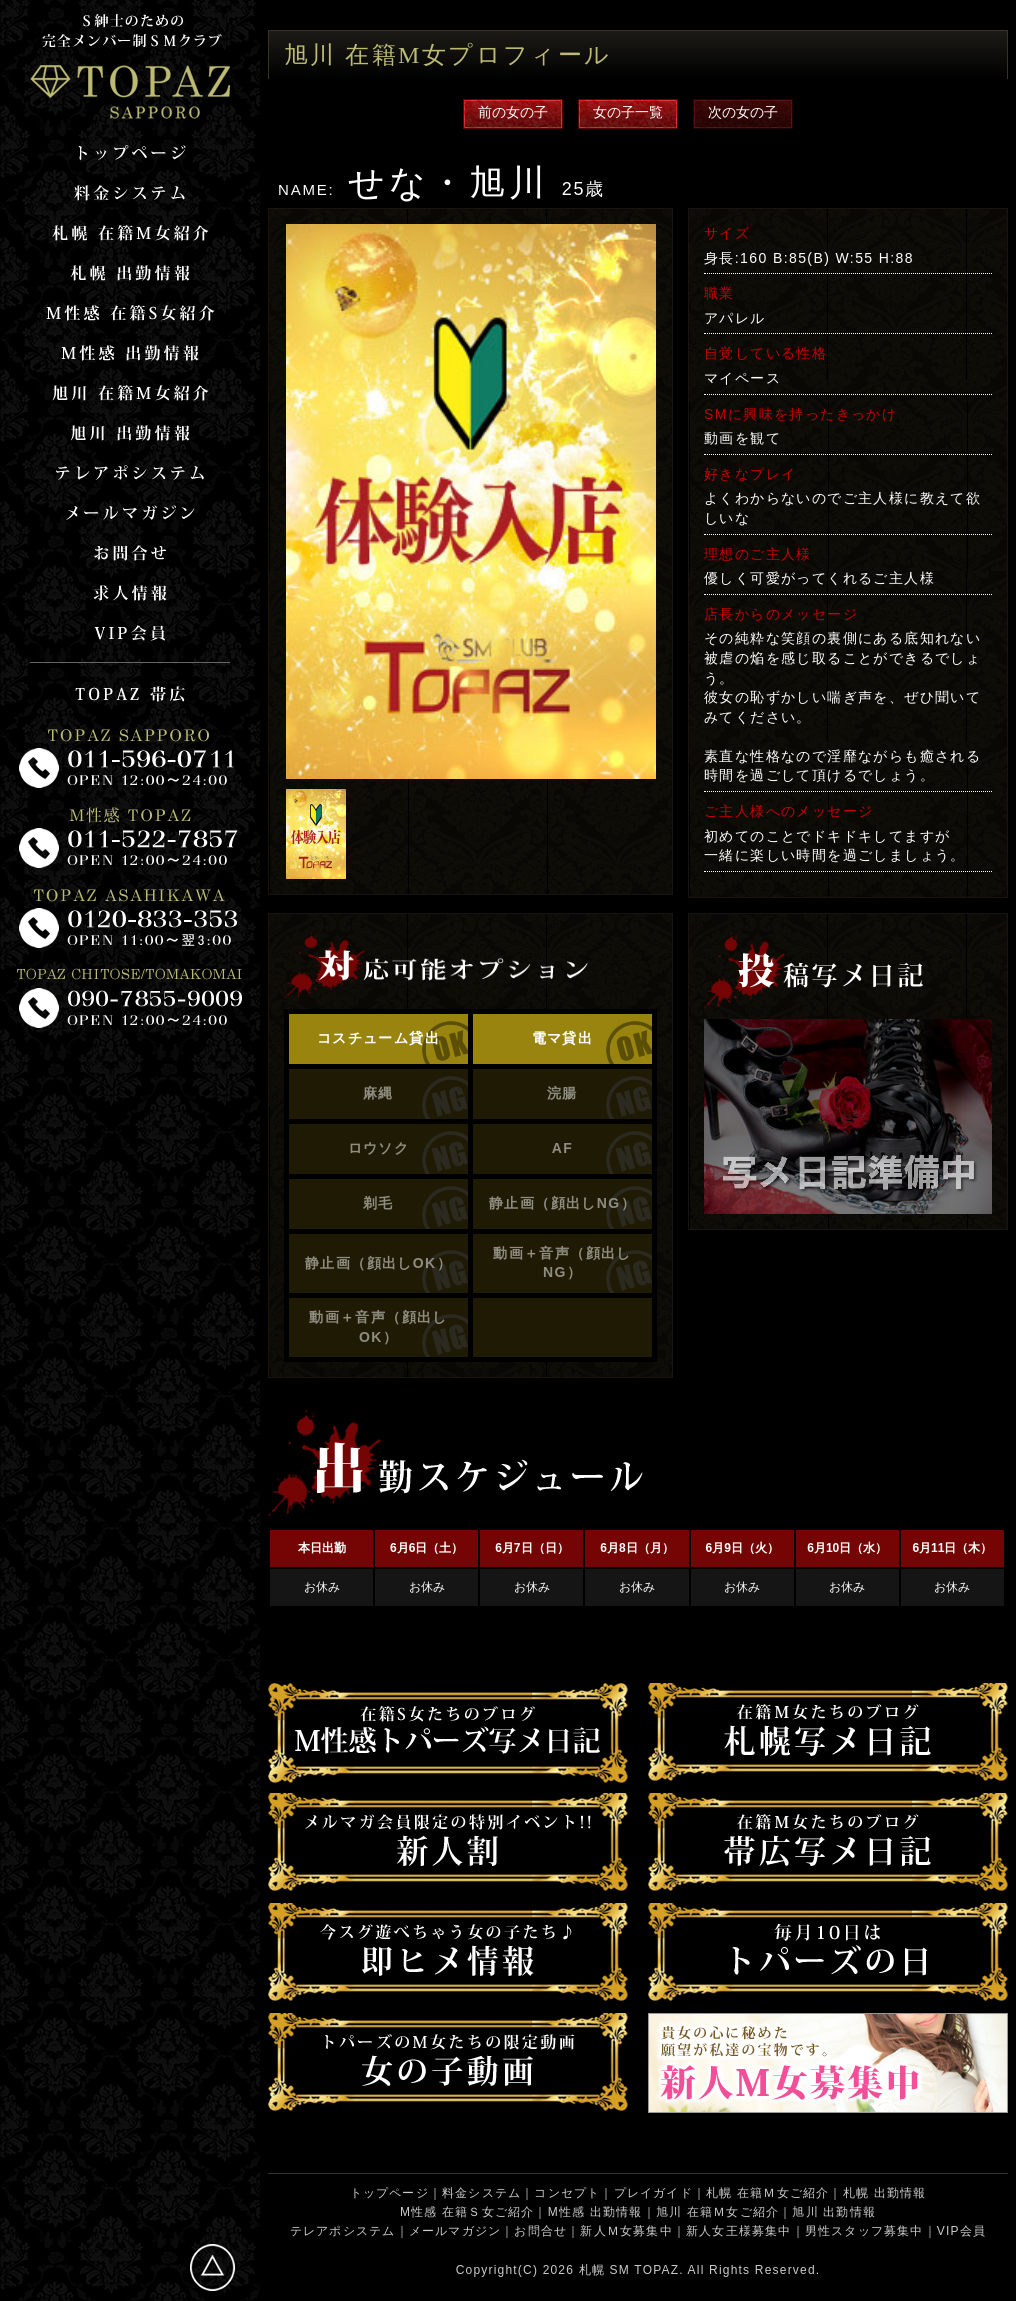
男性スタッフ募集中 (864, 2231)
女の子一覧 (628, 112)
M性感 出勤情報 (595, 2212)
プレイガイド (653, 2193)
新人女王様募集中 (739, 2231)
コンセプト (567, 2193)
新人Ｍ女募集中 (626, 2231)
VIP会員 (961, 2231)
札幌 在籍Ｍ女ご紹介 (767, 2193)
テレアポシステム (343, 2231)
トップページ (389, 2193)
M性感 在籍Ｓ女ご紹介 (467, 2212)
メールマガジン (455, 2231)
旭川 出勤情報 (834, 2212)
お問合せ (540, 2231)
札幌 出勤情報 (885, 2193)
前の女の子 (513, 112)
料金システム (481, 2193)
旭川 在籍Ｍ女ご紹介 (717, 2212)
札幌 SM (604, 2270)
